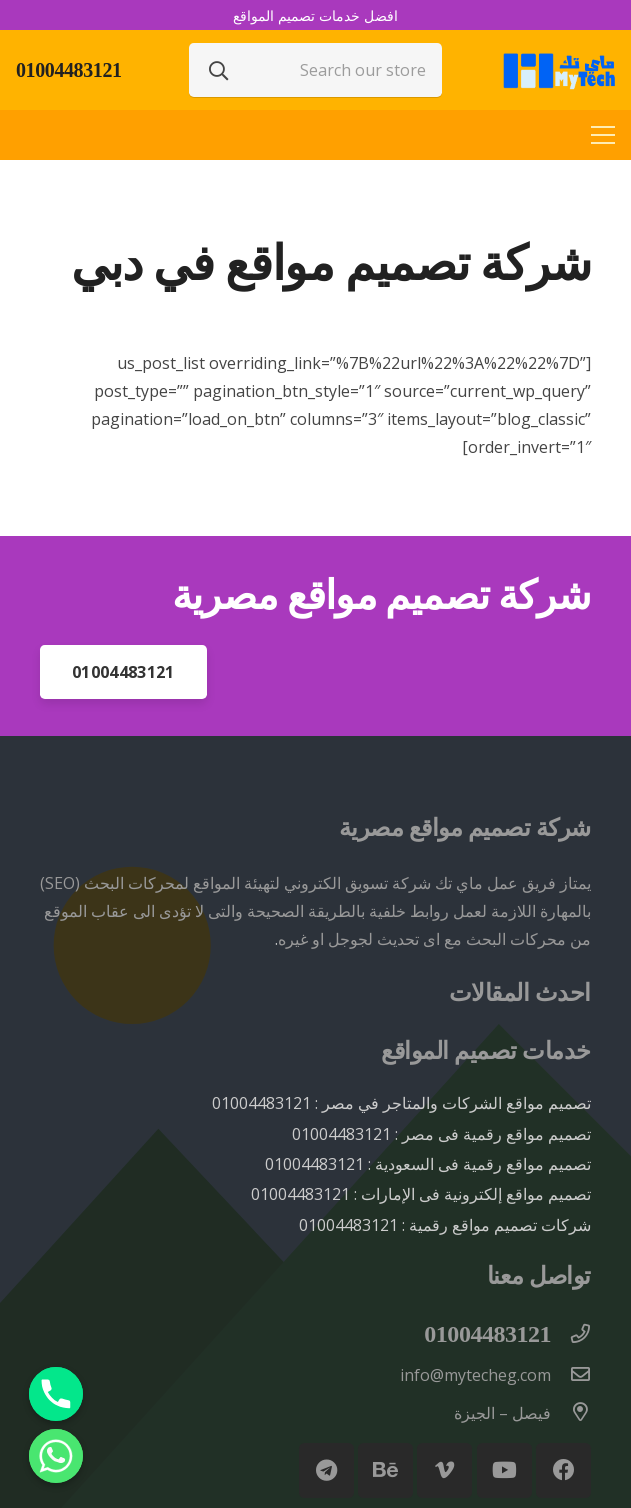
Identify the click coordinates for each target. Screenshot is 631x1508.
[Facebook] (563, 1470)
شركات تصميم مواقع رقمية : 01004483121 (445, 1225)
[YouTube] (504, 1470)
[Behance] (385, 1470)
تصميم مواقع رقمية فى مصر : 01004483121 (441, 1134)
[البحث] (218, 70)
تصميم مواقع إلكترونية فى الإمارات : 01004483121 (421, 1194)
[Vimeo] (444, 1470)
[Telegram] (326, 1470)
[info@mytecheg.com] (571, 1375)
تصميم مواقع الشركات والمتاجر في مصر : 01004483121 (401, 1103)
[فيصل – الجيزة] (571, 1413)
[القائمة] (603, 135)
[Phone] (56, 1394)
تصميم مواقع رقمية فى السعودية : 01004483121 (428, 1164)
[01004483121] (571, 1335)
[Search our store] (315, 70)
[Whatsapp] (56, 1456)
